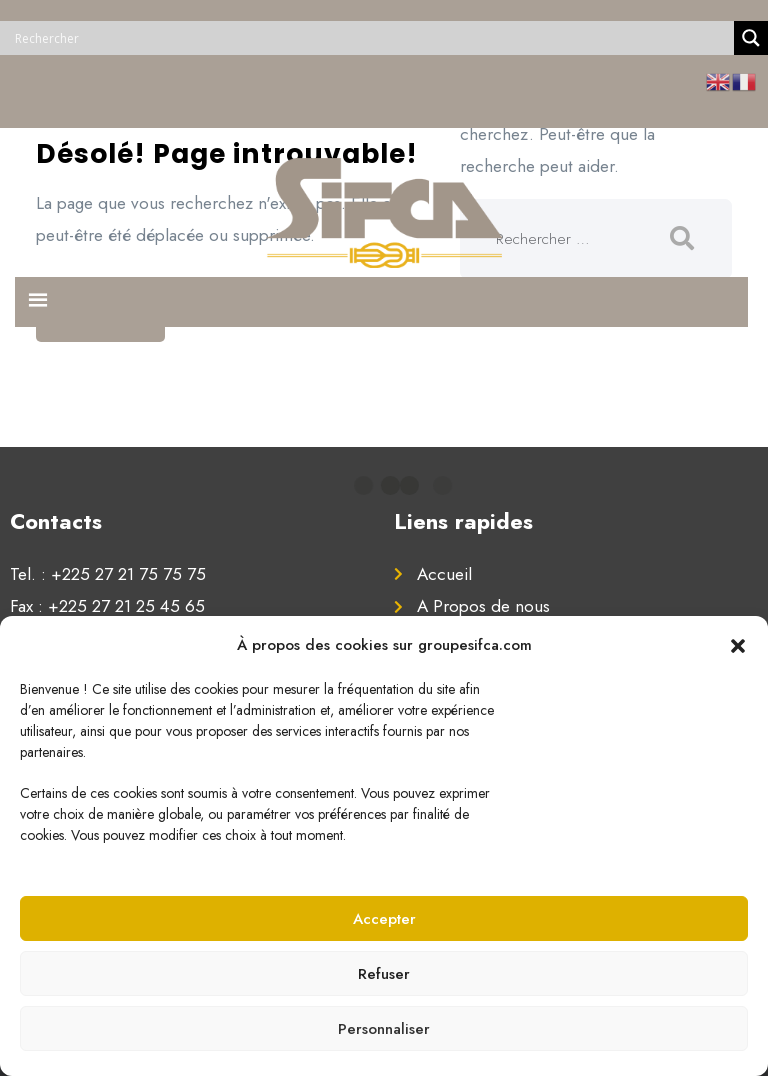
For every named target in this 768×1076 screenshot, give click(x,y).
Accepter (384, 919)
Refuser (384, 974)
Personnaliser (384, 1029)
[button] (738, 645)
